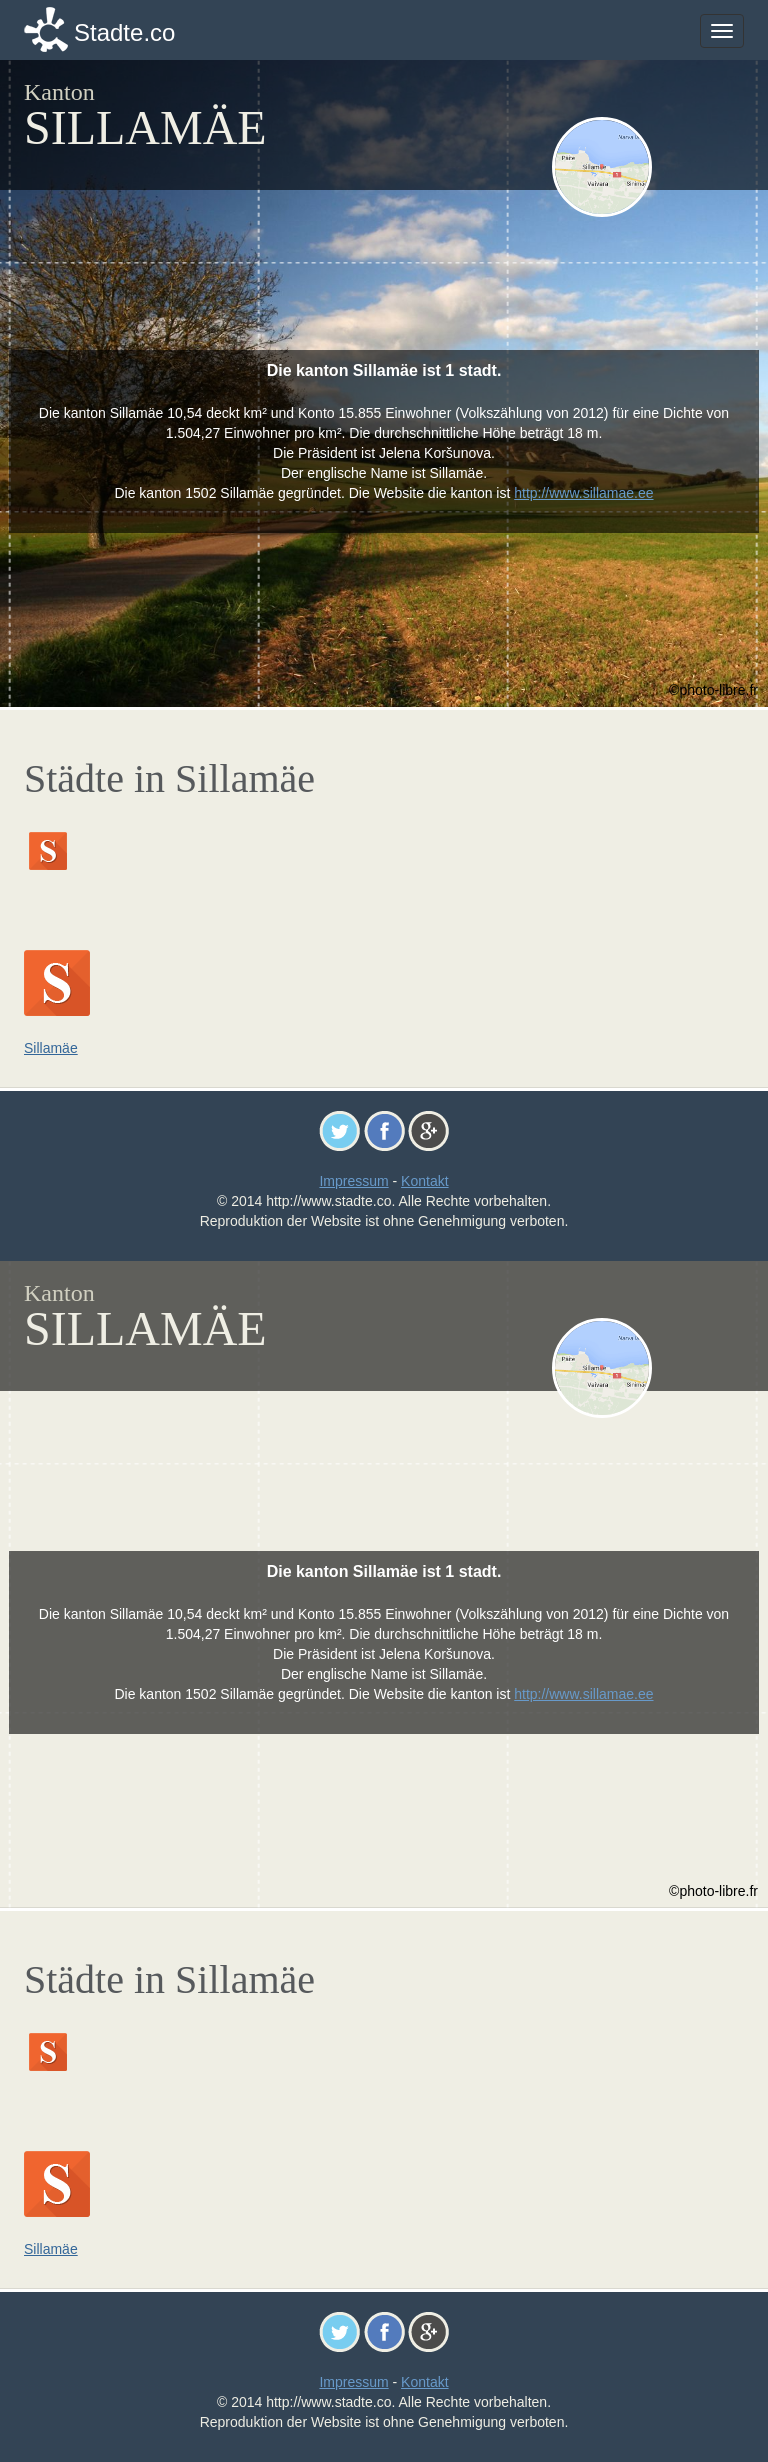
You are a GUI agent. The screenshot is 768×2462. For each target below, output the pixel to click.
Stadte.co (124, 32)
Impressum (353, 1181)
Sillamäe (51, 1048)
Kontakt (424, 1181)
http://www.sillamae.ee (583, 493)
